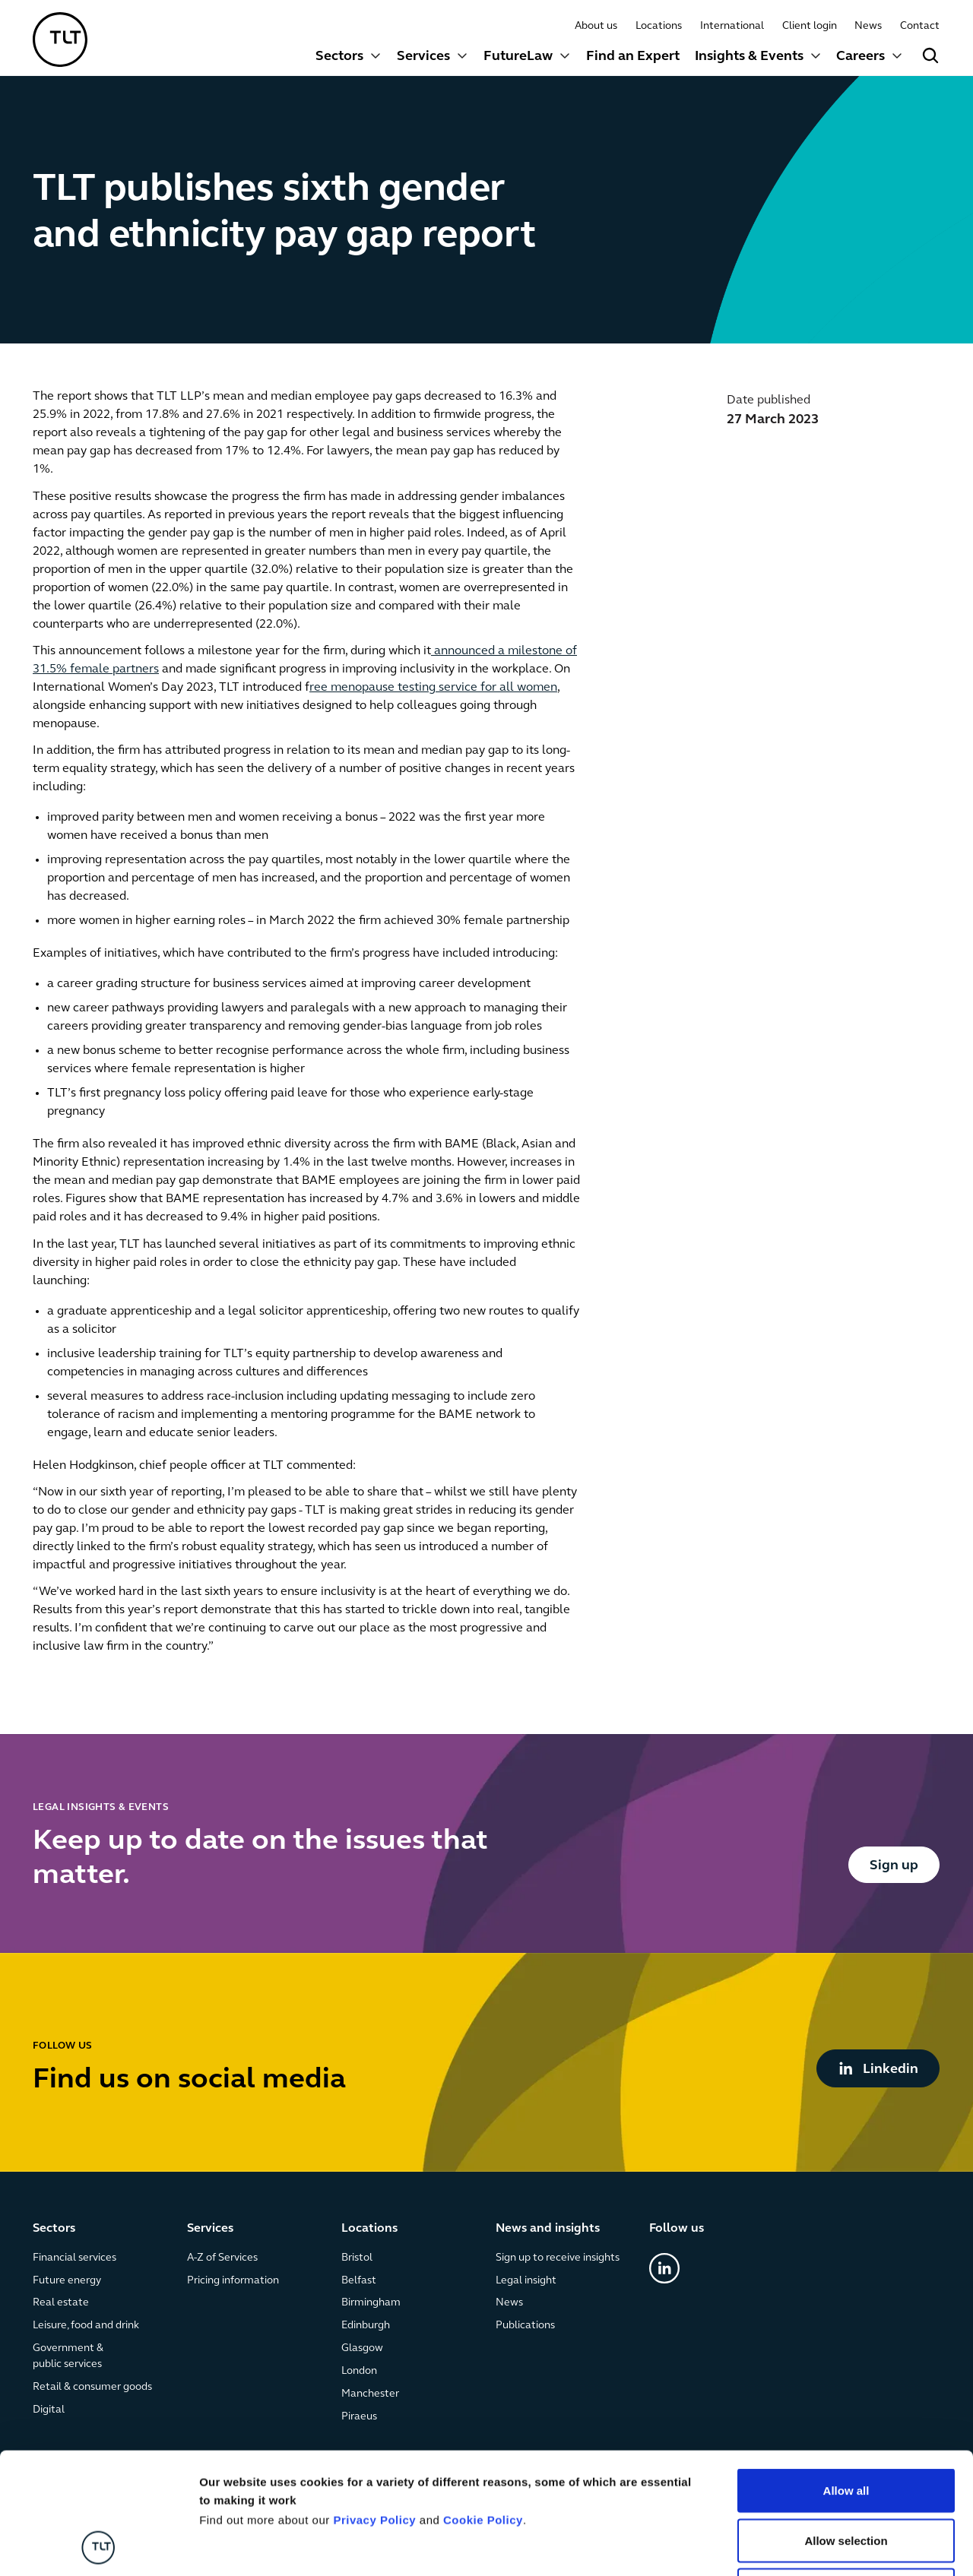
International (732, 26)
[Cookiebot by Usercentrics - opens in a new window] (98, 2546)
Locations (659, 26)
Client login (809, 26)
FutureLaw (518, 56)
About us (596, 26)
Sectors (339, 56)
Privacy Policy (374, 2406)
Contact (920, 26)
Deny (846, 2476)
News (869, 26)
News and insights (548, 2229)
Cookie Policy (483, 2406)
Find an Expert (633, 56)
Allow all (846, 2376)
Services (423, 56)
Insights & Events (749, 56)
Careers (861, 56)
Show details (797, 2546)
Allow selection (845, 2426)
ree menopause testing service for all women (433, 688)
